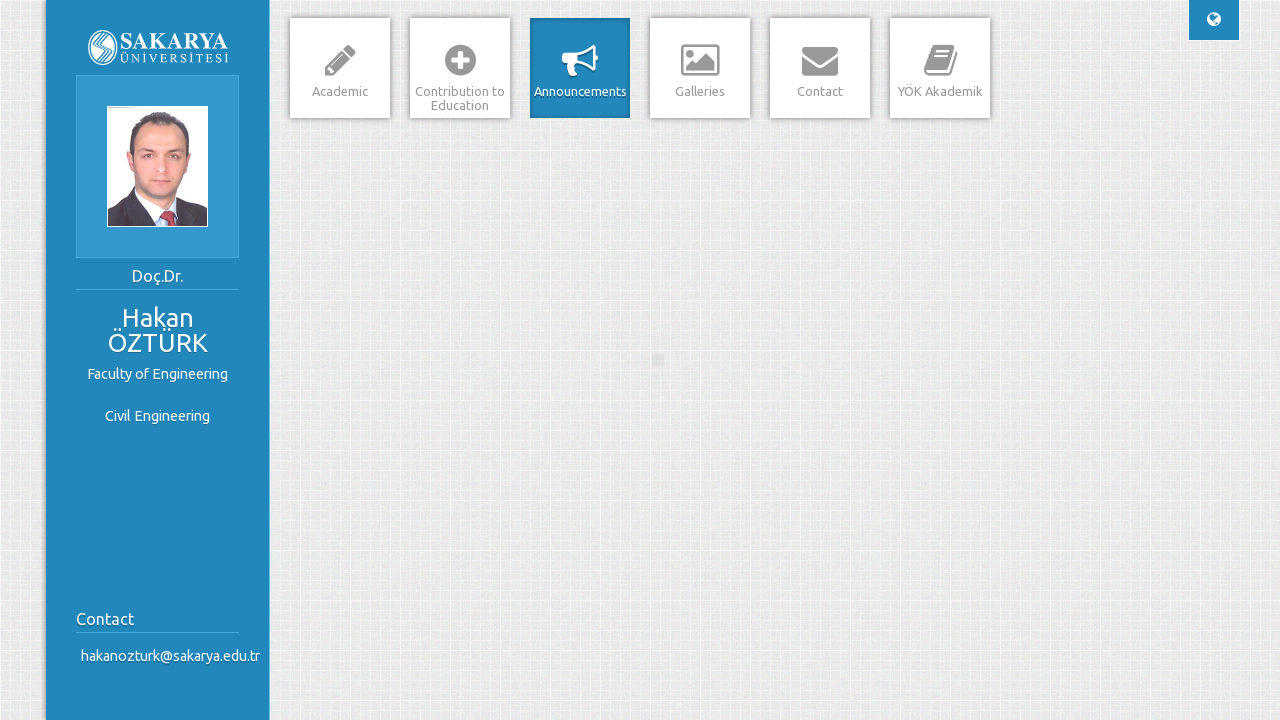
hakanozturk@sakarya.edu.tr (162, 656)
